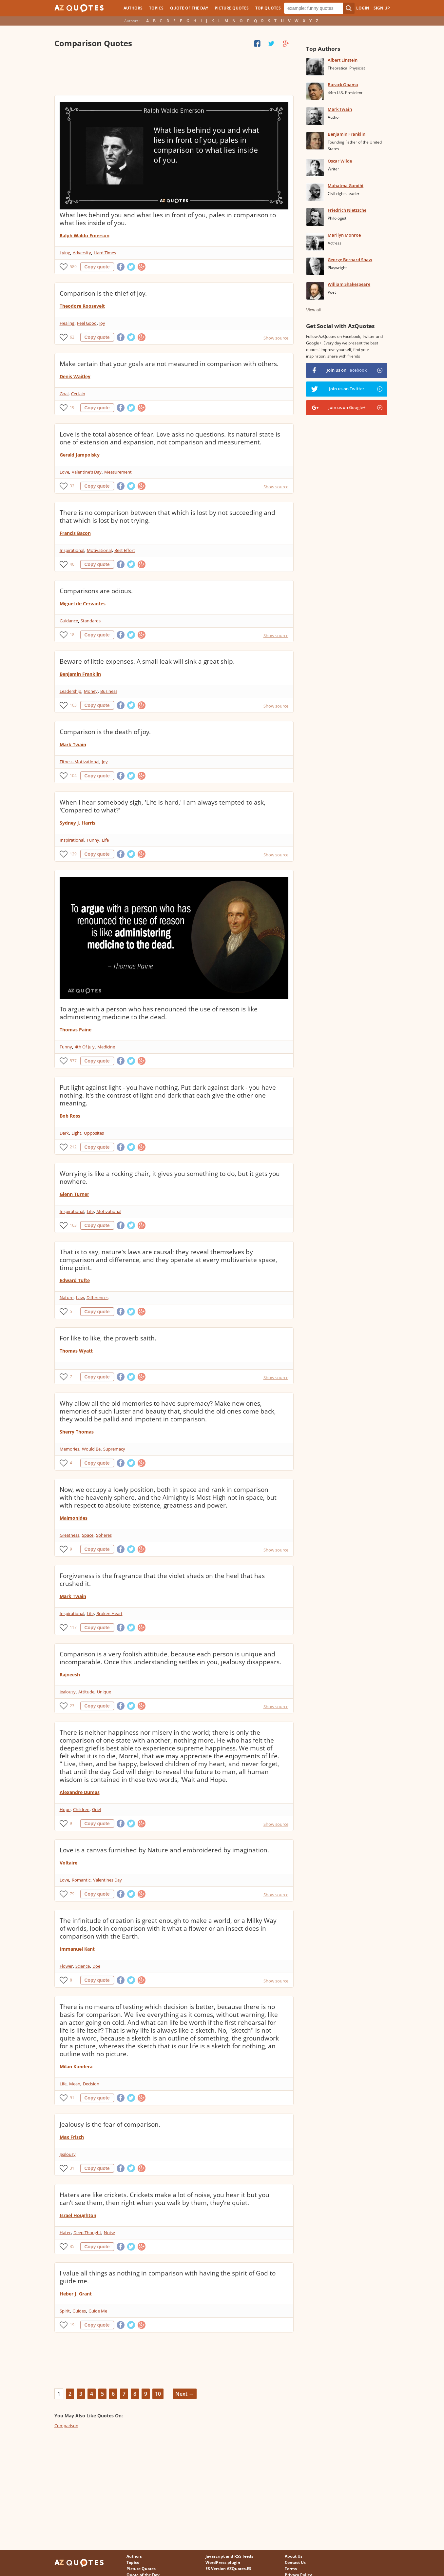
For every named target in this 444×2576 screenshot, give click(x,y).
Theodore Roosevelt (82, 306)
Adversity (82, 253)
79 (72, 1894)
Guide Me (97, 2311)
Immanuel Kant (77, 1949)
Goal (64, 394)
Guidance (69, 621)
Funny (93, 840)
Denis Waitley (75, 376)
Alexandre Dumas (80, 1792)
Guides (79, 2311)
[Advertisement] (173, 72)
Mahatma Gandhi (345, 185)
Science (82, 1966)
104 (73, 775)
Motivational (99, 550)
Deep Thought (87, 2232)
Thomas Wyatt (76, 1351)
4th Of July (85, 1047)
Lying (65, 253)
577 (73, 1061)
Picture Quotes (232, 8)
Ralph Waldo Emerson (84, 235)
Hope (65, 1809)
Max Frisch (72, 2137)
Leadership (70, 691)
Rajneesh (70, 1674)
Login (362, 8)
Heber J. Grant (76, 2294)
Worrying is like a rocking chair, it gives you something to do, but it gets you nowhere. (170, 1177)
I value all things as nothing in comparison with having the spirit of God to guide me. (168, 2277)
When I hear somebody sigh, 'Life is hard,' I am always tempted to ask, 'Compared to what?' (162, 806)
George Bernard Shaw (350, 260)
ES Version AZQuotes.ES (228, 2568)
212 (73, 1147)
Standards (91, 621)
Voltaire (68, 1863)
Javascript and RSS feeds (229, 2556)
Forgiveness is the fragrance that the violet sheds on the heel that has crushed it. (162, 1580)
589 (73, 266)
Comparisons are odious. (96, 591)
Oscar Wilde (340, 161)
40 (72, 564)
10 (158, 2393)
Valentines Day (107, 1880)
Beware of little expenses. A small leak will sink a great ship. (147, 661)
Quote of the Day (189, 8)
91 (72, 2097)
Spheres (104, 1535)
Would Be (91, 1449)
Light (76, 1133)
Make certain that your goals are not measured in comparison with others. (169, 364)
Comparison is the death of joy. (105, 732)
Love (64, 472)
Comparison (66, 2426)
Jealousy (68, 1692)
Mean (74, 2084)
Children (81, 1809)
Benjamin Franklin (80, 674)
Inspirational (72, 550)
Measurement (118, 472)
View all (313, 309)
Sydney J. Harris (77, 823)
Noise (109, 2232)
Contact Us (295, 2562)
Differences (97, 1297)
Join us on (347, 370)
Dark (64, 1133)
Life (105, 840)
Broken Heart (109, 1613)
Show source (275, 338)
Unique (104, 1692)
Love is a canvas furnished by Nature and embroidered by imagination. (164, 1850)
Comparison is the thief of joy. (103, 293)
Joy (102, 323)
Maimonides (73, 1518)
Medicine (106, 1047)
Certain (78, 394)
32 (72, 486)
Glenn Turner (74, 1194)
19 (72, 407)
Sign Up (382, 8)
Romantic (81, 1880)
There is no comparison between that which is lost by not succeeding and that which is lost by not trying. (167, 516)
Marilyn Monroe (344, 235)
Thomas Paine (75, 1029)
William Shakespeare (349, 284)
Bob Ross (70, 1116)
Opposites (94, 1133)
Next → (184, 2393)
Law (80, 1297)
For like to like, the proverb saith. (108, 1338)
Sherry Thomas (77, 1432)
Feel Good (87, 323)
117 (73, 1627)
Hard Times (105, 253)
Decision (91, 2084)
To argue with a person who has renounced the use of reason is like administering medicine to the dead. (159, 1013)
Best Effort (124, 550)
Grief (96, 1809)
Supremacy (114, 1449)
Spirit (65, 2311)
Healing (67, 323)
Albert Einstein (342, 60)
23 (72, 1705)
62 (72, 337)
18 (72, 634)
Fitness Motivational (79, 762)
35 (72, 2246)
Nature (66, 1297)
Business (108, 691)
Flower (66, 1966)
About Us (293, 2556)
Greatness (69, 1535)
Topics (156, 8)
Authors (133, 8)
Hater (65, 2232)
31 (72, 2168)
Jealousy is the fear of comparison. (110, 2124)
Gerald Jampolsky (80, 455)
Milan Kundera (76, 2066)
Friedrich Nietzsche (347, 210)
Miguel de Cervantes (83, 603)
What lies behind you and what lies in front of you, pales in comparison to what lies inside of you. (168, 219)
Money (91, 691)
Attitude (86, 1692)
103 (73, 705)
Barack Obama (343, 85)
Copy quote (97, 266)
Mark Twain (73, 744)
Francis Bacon (75, 533)
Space (87, 1535)
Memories (69, 1449)
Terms (291, 2568)
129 (73, 854)
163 (73, 1225)
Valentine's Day (87, 472)
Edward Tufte (75, 1280)
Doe (96, 1966)
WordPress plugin (222, 2562)
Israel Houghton (78, 2215)
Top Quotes (268, 8)
